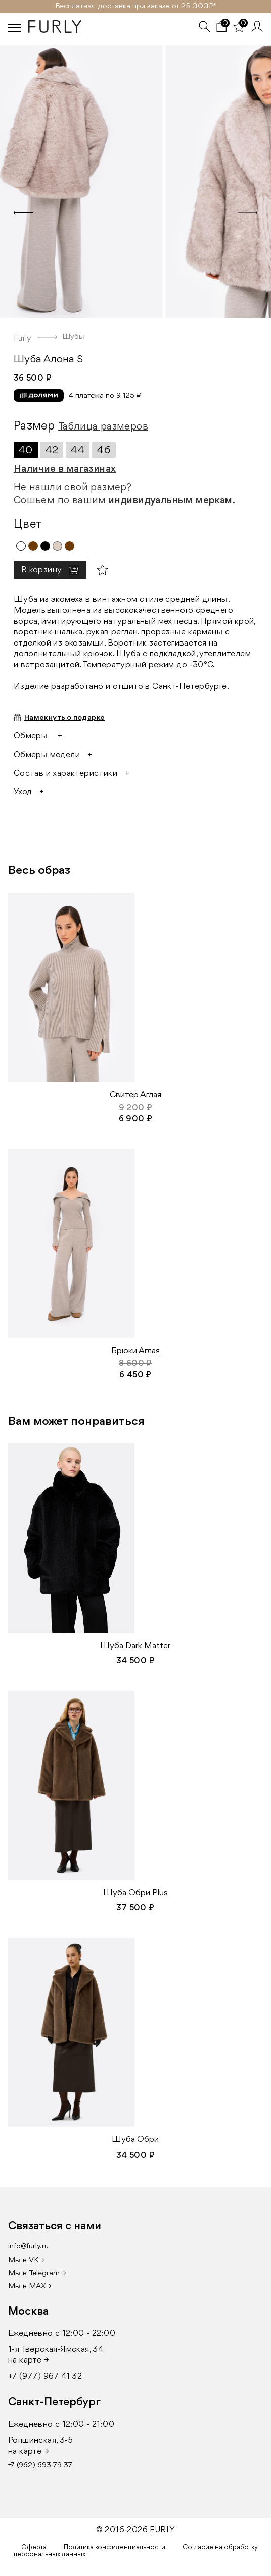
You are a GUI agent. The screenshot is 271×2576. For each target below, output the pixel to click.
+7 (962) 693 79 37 (40, 2466)
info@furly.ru (28, 2246)
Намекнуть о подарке (64, 718)
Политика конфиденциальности (114, 2547)
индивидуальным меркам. (172, 501)
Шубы (73, 337)
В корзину (42, 570)
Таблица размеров (103, 427)
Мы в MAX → (30, 2286)
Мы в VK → (26, 2260)
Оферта (34, 2547)
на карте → (28, 2360)
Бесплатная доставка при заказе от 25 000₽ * (135, 6)
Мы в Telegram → (37, 2273)
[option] (136, 179)
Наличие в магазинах (65, 469)
